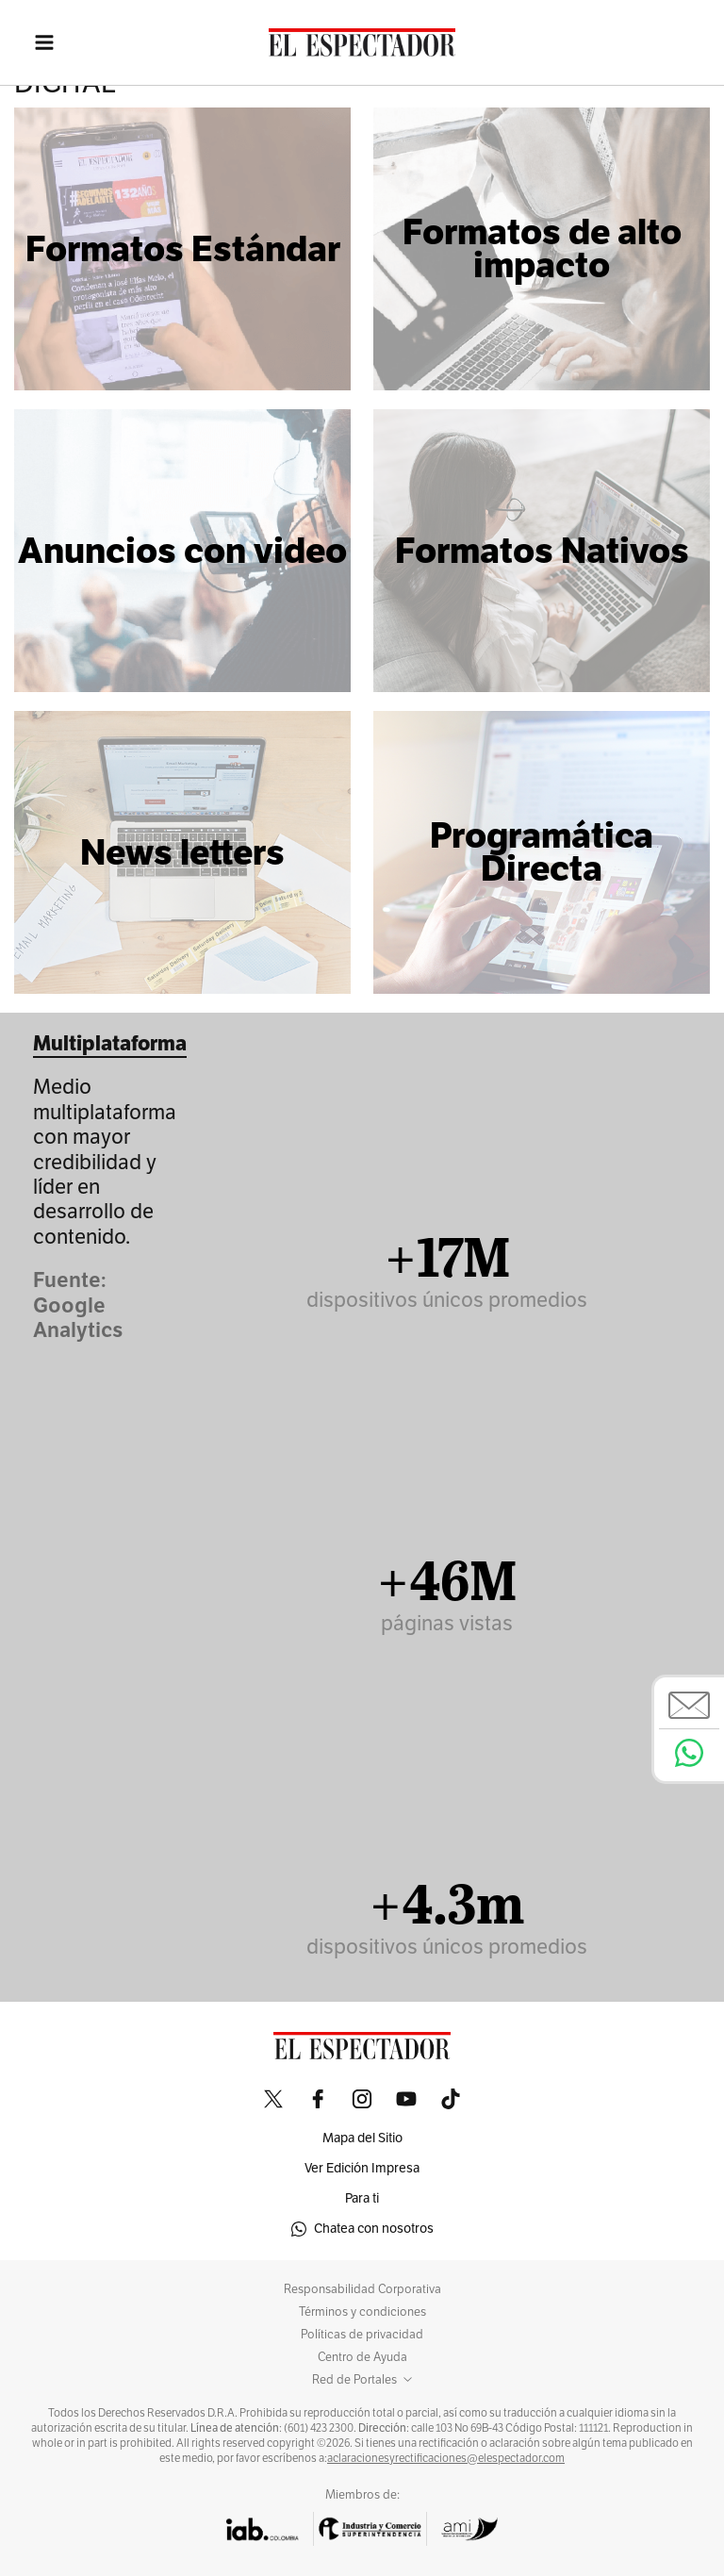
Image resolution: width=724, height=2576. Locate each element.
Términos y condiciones (362, 2312)
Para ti (362, 2198)
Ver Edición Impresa (362, 2168)
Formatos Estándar (182, 249)
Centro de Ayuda (362, 2357)
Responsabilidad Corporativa (362, 2289)
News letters (182, 852)
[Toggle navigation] (33, 42)
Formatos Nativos (542, 550)
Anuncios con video (182, 550)
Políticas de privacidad (362, 2334)
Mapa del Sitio (362, 2138)
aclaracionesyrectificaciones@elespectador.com (446, 2458)
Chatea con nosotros (362, 2229)
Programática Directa (541, 852)
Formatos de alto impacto (542, 248)
